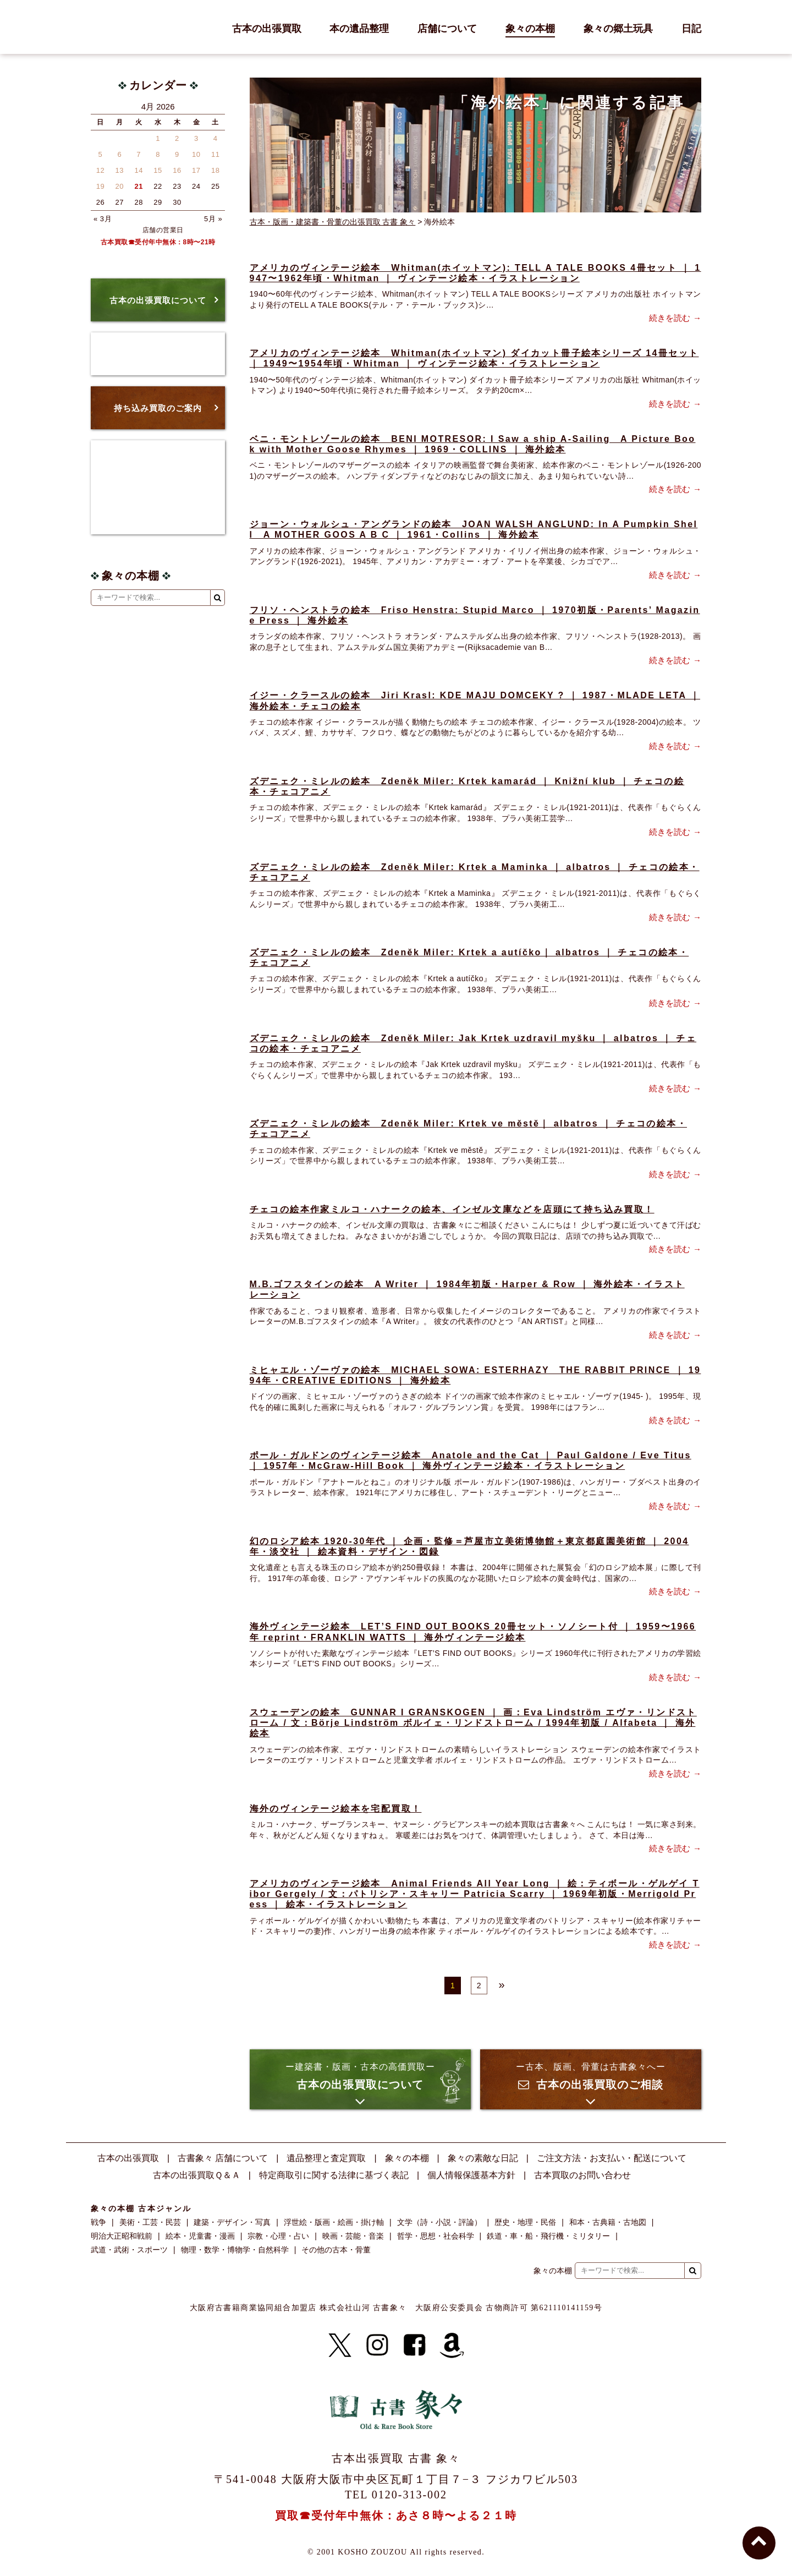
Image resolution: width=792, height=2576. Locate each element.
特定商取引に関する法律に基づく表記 (334, 2175)
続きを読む (669, 317)
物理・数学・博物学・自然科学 (235, 2249)
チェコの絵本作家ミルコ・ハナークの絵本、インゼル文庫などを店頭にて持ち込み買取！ (452, 1209)
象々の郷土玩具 (618, 29)
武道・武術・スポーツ (129, 2249)
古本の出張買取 (266, 29)
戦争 (98, 2222)
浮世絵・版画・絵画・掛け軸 (334, 2222)
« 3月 (103, 219)
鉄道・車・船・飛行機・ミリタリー (548, 2236)
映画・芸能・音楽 (353, 2236)
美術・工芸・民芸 (150, 2222)
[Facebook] (414, 2345)
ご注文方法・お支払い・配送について (611, 2158)
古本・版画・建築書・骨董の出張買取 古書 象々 (333, 221)
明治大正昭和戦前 (121, 2236)
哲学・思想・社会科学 (435, 2236)
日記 (691, 29)
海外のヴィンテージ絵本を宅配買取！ (336, 1808)
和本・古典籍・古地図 (607, 2222)
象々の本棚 (530, 29)
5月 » (213, 219)
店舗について (447, 29)
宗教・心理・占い (278, 2236)
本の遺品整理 (359, 29)
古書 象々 (115, 27)
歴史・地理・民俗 (525, 2222)
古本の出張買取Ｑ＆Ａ (196, 2175)
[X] (340, 2345)
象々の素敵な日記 (483, 2158)
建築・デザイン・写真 (232, 2222)
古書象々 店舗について (223, 2158)
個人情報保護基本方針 (471, 2175)
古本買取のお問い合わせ (582, 2175)
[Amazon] (452, 2345)
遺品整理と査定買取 (326, 2158)
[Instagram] (377, 2345)
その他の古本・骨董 (336, 2249)
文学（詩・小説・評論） (439, 2222)
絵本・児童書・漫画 (200, 2236)
